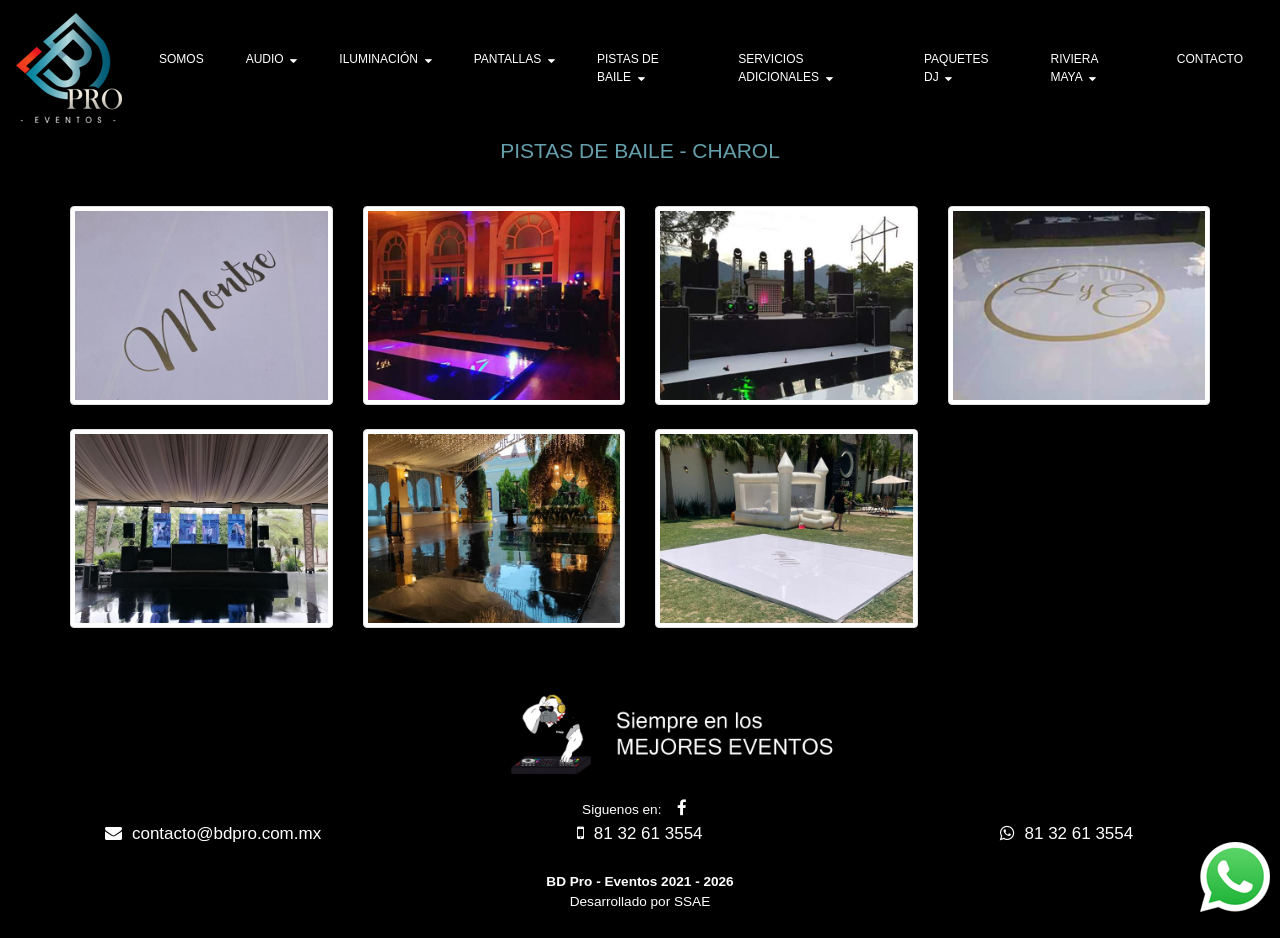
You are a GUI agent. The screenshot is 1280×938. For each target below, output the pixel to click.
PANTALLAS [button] (514, 59)
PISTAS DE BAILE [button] (628, 68)
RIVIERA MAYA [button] (1073, 68)
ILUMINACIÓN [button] (385, 59)
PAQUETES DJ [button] (956, 68)
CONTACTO (1210, 59)
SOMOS (181, 59)
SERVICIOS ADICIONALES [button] (785, 68)
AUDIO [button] (272, 59)
